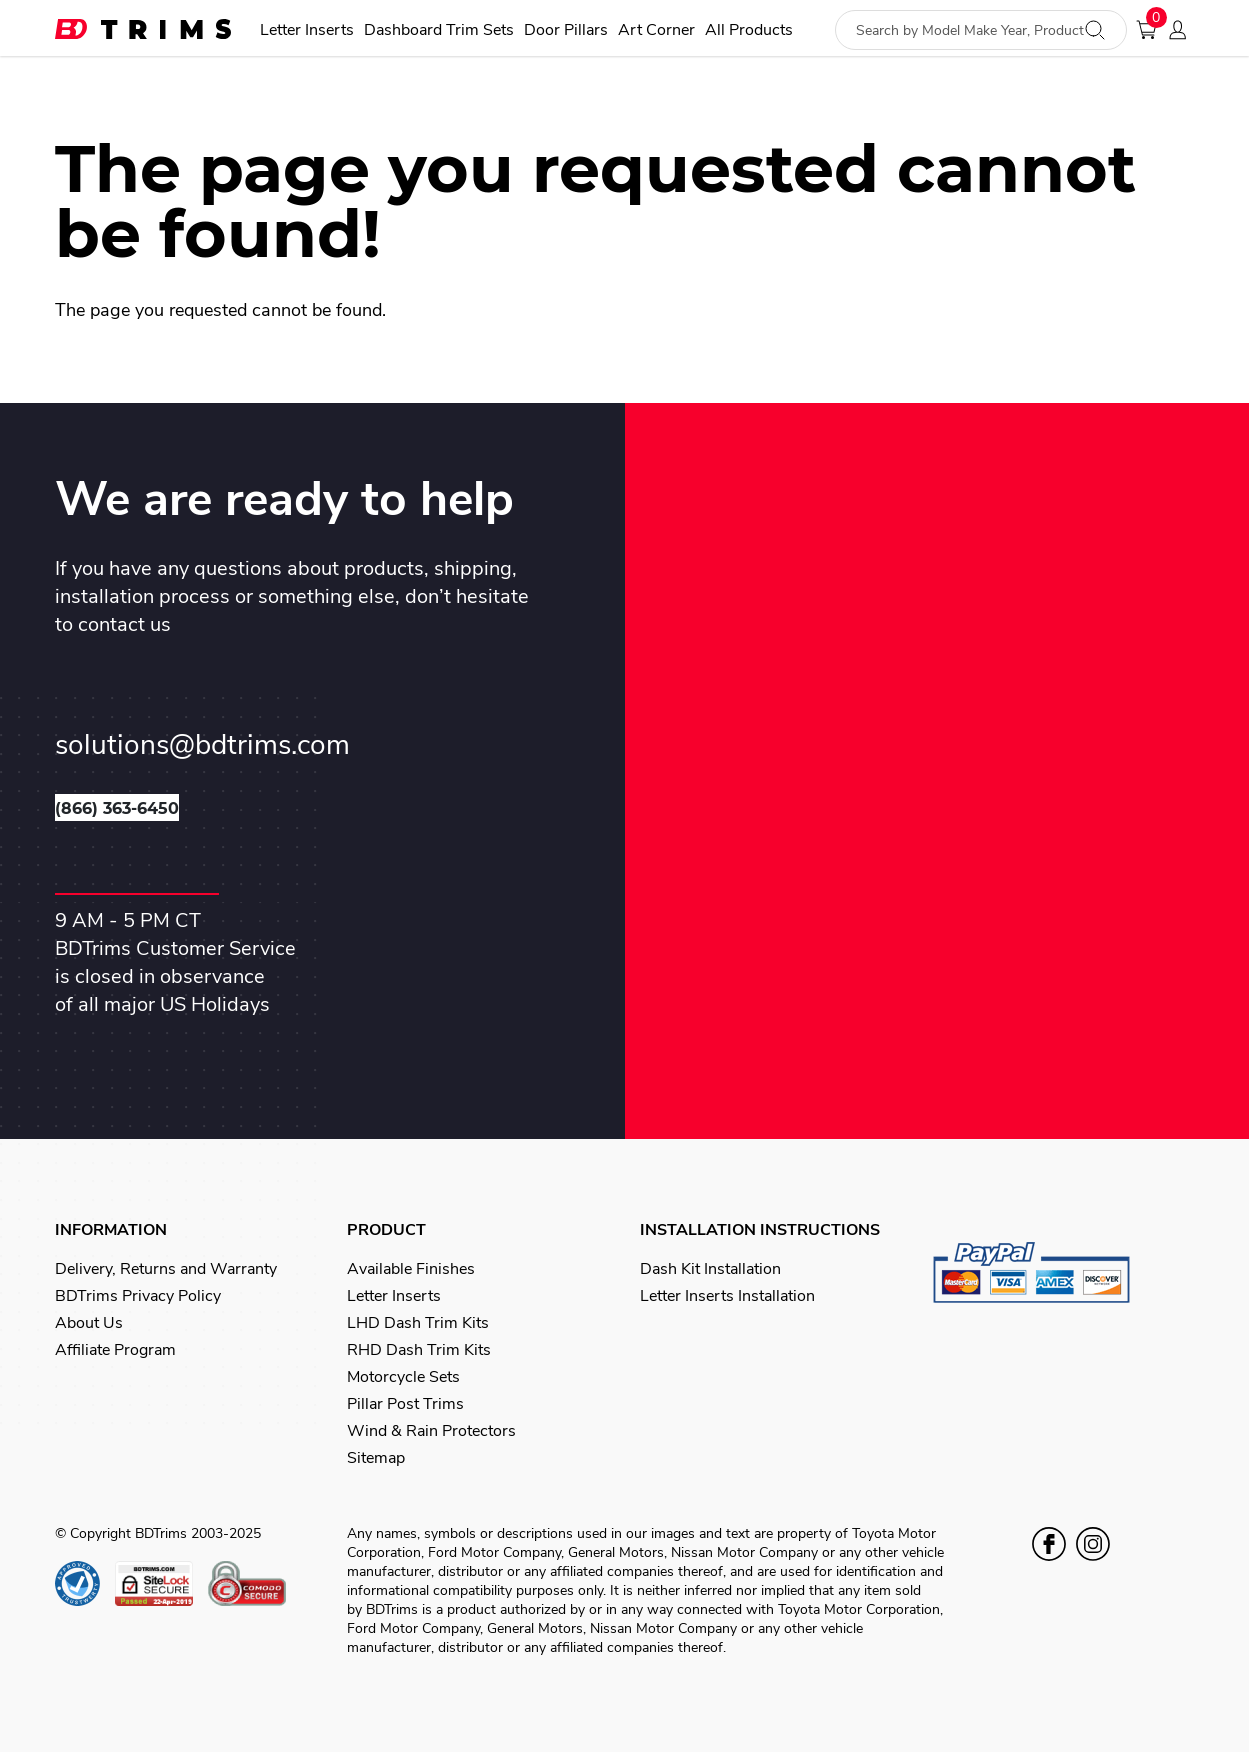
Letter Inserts (307, 30)
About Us (89, 1323)
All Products (749, 30)
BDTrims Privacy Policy (138, 1296)
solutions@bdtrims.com (202, 745)
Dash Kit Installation (710, 1269)
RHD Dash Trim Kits (419, 1350)
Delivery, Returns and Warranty (166, 1269)
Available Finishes (411, 1269)
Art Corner (656, 30)
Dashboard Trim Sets (439, 30)
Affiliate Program (115, 1350)
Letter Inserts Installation (727, 1296)
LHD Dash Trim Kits (418, 1323)
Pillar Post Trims (405, 1404)
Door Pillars (566, 30)
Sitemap (376, 1458)
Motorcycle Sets (403, 1377)
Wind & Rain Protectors (431, 1431)
